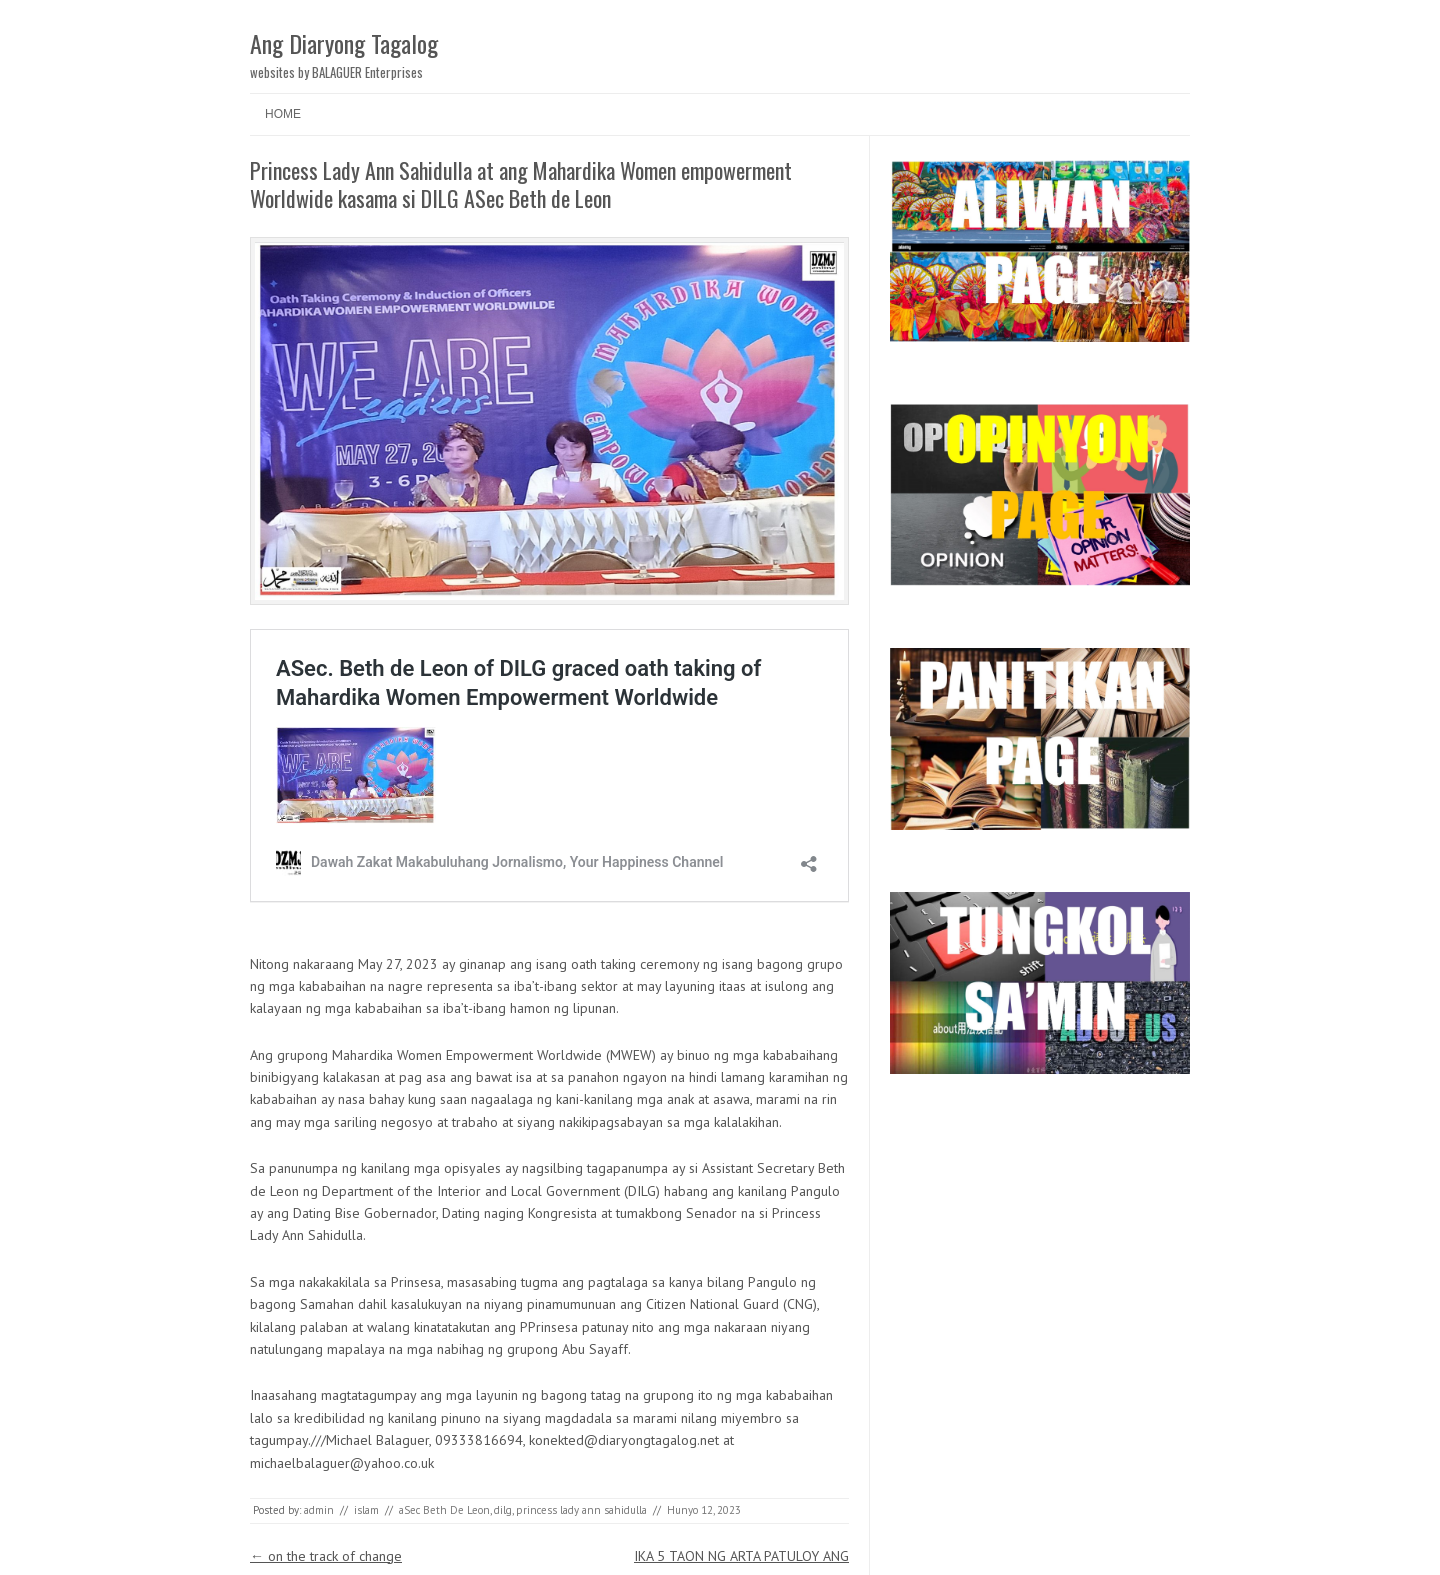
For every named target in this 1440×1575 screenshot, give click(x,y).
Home (283, 114)
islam (366, 1510)
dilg (503, 1510)
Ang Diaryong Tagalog (344, 43)
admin (319, 1510)
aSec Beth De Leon (444, 1510)
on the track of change (326, 1556)
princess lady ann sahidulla (581, 1510)
